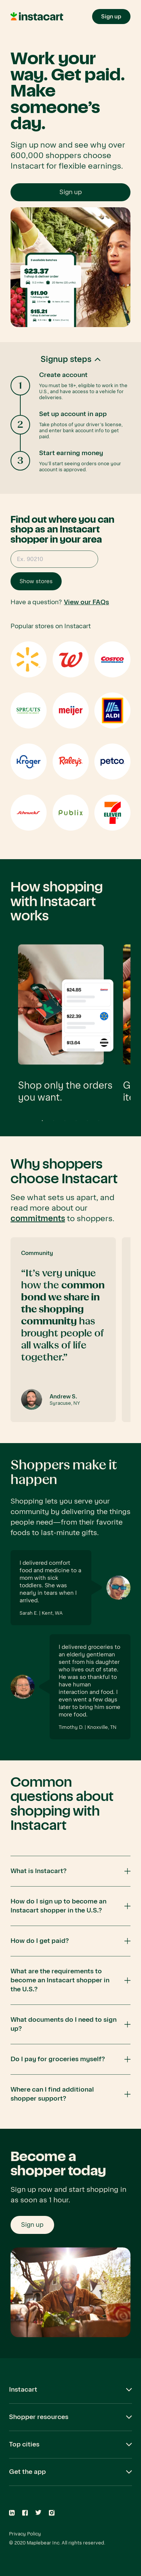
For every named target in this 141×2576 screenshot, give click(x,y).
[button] (70, 418)
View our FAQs (86, 602)
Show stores (36, 581)
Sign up (70, 192)
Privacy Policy (25, 2533)
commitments (38, 1218)
